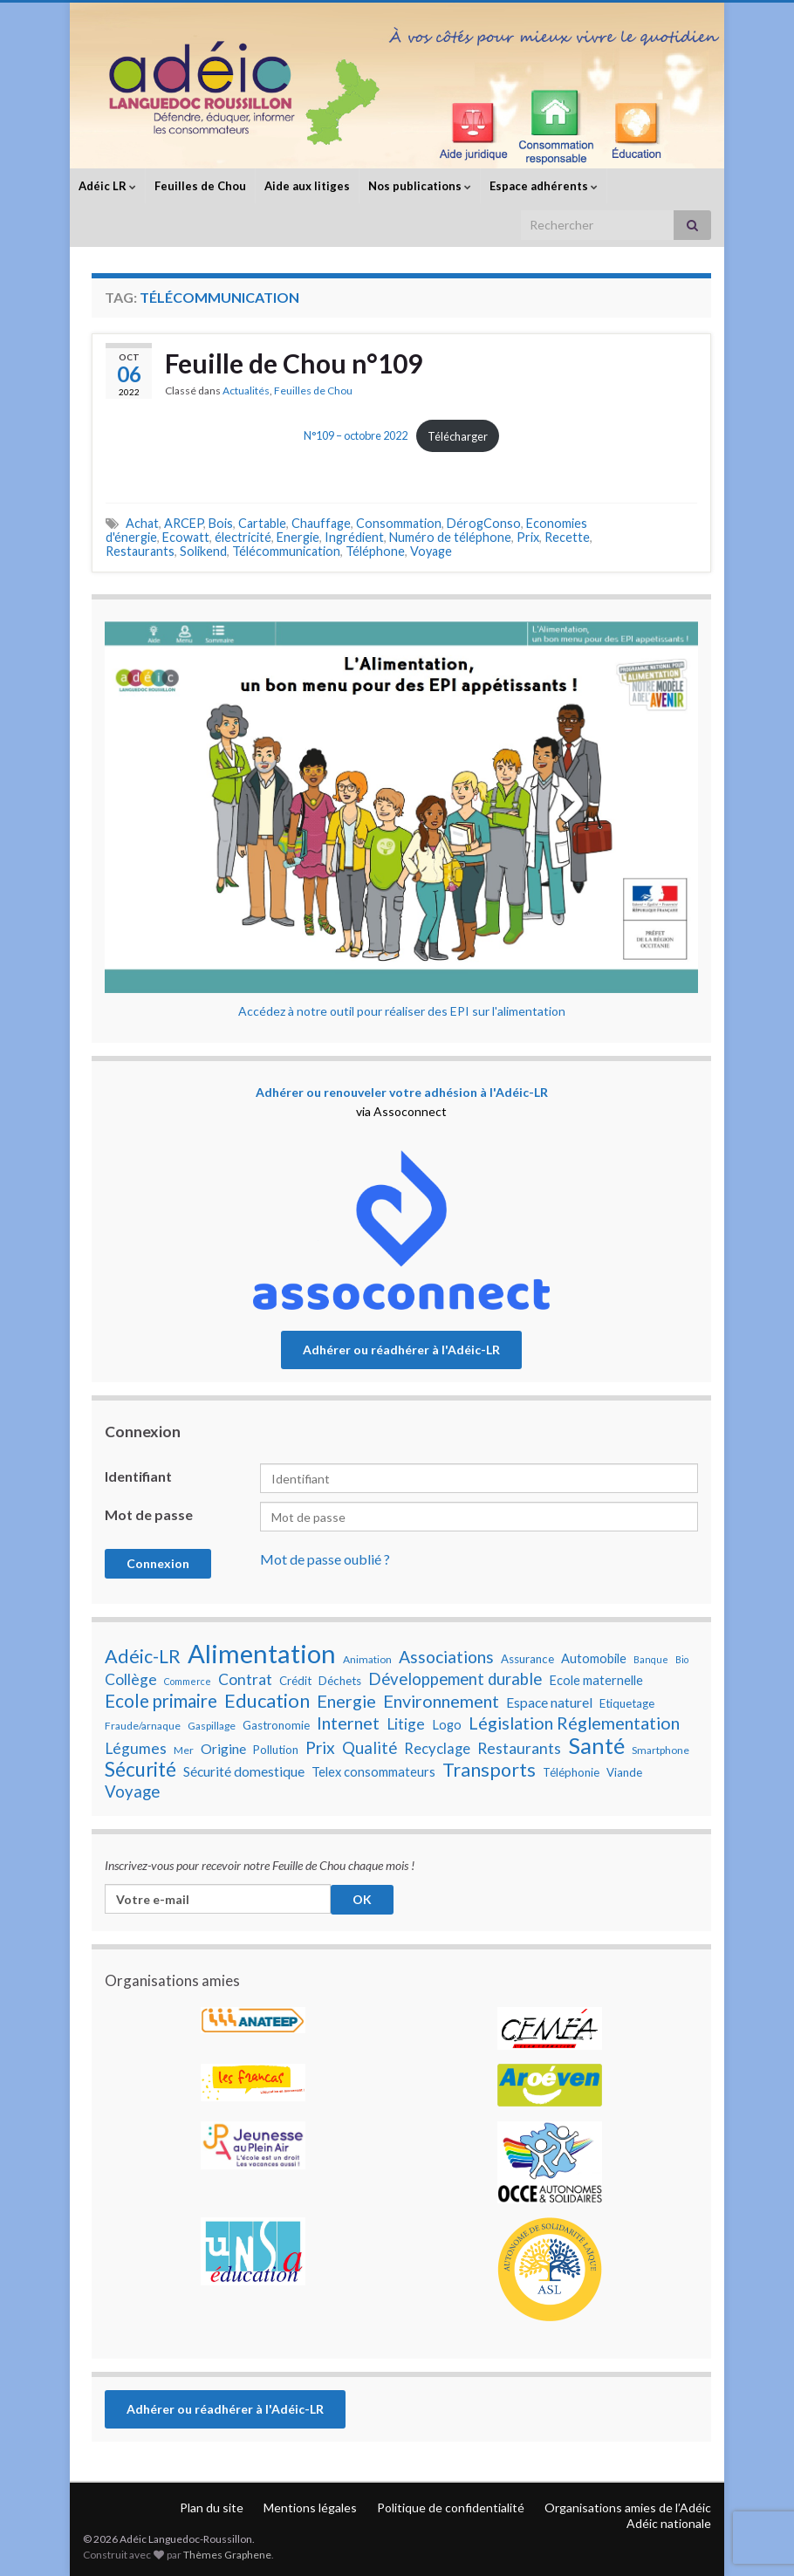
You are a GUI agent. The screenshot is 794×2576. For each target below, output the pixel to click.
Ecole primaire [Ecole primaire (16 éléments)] (161, 1700)
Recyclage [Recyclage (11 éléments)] (437, 1748)
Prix (528, 537)
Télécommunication (286, 551)
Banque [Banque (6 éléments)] (650, 1659)
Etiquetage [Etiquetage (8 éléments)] (626, 1703)
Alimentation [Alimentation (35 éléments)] (262, 1653)
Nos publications (419, 186)
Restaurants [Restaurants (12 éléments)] (519, 1748)
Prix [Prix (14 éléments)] (320, 1747)
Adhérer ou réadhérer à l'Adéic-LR (401, 1349)
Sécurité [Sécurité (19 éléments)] (140, 1769)
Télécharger (458, 436)
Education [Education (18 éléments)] (267, 1700)
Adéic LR (107, 186)
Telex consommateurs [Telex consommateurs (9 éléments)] (373, 1771)
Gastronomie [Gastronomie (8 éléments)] (276, 1725)
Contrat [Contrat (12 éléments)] (245, 1679)
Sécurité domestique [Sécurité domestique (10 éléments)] (244, 1771)
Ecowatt (185, 537)
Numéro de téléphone (450, 537)
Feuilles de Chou (200, 186)
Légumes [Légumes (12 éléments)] (136, 1748)
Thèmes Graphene (227, 2554)
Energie (298, 537)
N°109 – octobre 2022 (355, 436)
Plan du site (211, 2507)
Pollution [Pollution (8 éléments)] (275, 1750)
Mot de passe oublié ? (325, 1559)
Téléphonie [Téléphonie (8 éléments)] (571, 1772)
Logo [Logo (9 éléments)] (447, 1724)
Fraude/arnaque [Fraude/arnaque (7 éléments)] (143, 1725)
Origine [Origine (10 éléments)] (223, 1749)
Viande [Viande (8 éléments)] (624, 1772)
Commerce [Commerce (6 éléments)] (187, 1681)
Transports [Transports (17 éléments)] (489, 1769)
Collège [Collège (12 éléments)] (131, 1679)
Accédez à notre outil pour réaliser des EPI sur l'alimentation (401, 1011)
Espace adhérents (543, 186)
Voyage (431, 551)
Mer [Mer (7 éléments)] (184, 1750)
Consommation (398, 523)
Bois (221, 523)
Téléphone (375, 551)
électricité (243, 537)
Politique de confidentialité (450, 2507)
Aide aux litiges (307, 186)
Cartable (262, 523)
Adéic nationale (668, 2523)
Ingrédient (354, 537)
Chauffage (321, 523)
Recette (567, 537)
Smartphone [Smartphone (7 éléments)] (660, 1750)
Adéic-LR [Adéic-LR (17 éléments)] (143, 1656)
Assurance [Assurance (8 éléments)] (527, 1659)
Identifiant (138, 1476)
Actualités (246, 390)
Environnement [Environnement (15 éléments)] (441, 1700)
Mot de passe (149, 1514)
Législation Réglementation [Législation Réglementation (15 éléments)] (574, 1722)
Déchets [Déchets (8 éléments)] (339, 1681)
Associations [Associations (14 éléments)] (446, 1657)
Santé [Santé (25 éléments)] (596, 1745)
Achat (142, 523)
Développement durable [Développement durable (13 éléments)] (455, 1679)
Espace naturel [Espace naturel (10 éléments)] (549, 1702)
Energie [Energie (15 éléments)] (346, 1700)
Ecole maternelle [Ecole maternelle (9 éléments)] (596, 1680)
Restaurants (140, 551)
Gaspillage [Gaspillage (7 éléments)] (212, 1725)
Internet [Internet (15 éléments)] (348, 1722)
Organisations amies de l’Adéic (627, 2507)
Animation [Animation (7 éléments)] (367, 1659)
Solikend (203, 551)
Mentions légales (310, 2507)
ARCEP (183, 523)
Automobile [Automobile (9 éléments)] (593, 1658)
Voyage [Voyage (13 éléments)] (132, 1791)
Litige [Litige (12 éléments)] (406, 1724)
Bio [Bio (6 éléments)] (681, 1659)
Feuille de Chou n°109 (293, 363)
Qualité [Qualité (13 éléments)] (369, 1747)
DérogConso (484, 523)
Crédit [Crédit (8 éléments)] (295, 1681)
